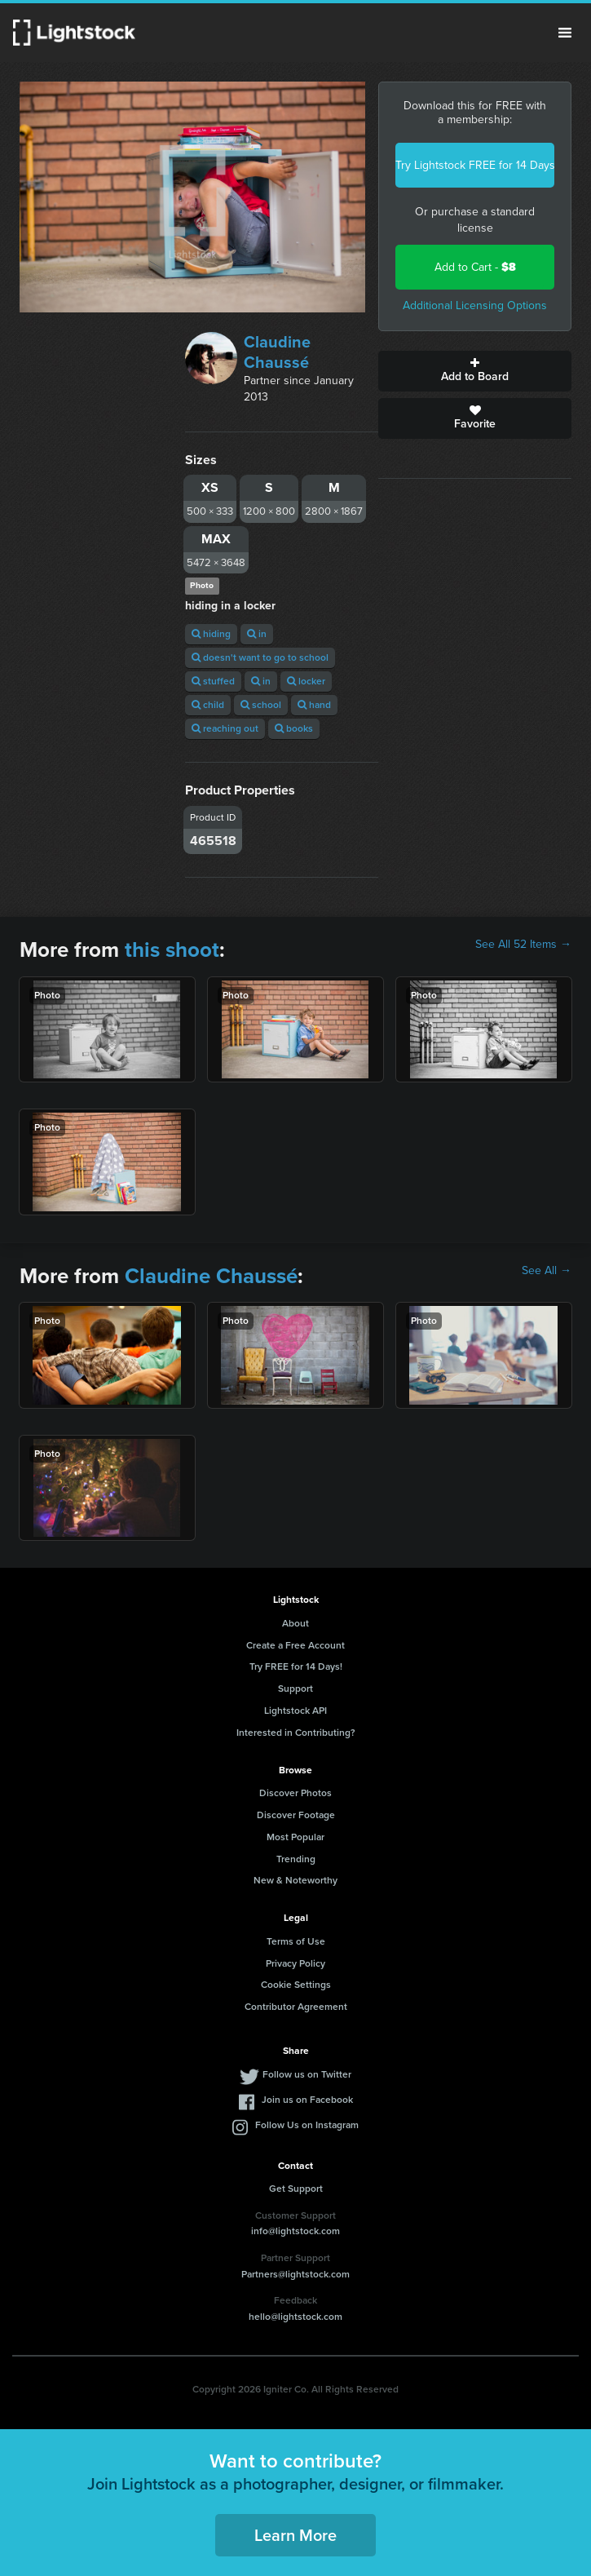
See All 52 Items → (523, 944)
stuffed (213, 681)
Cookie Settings (296, 1984)
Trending (295, 1859)
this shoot (172, 949)
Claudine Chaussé (277, 352)
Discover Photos (295, 1793)
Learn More (295, 2535)
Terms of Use (296, 1941)
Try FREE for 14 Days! (295, 1666)
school (260, 704)
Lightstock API (295, 1710)
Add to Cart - (475, 267)
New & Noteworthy (295, 1880)
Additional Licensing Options (475, 305)
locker (306, 681)
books (294, 728)
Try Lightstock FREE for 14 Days (474, 165)
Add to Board (475, 371)
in (257, 633)
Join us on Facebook (307, 2099)
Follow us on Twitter (306, 2074)
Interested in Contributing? (295, 1732)
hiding (211, 633)
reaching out (225, 728)
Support (295, 1688)
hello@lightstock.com (295, 2316)
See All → (546, 1271)
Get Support (296, 2188)
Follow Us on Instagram (307, 2125)
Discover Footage (296, 1815)
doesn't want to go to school (260, 657)
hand (314, 704)
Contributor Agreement (296, 2006)
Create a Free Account (295, 1645)
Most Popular (295, 1837)
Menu (565, 33)
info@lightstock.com (295, 2231)
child (208, 704)
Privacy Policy (295, 1963)
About (295, 1623)
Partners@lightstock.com (295, 2274)
